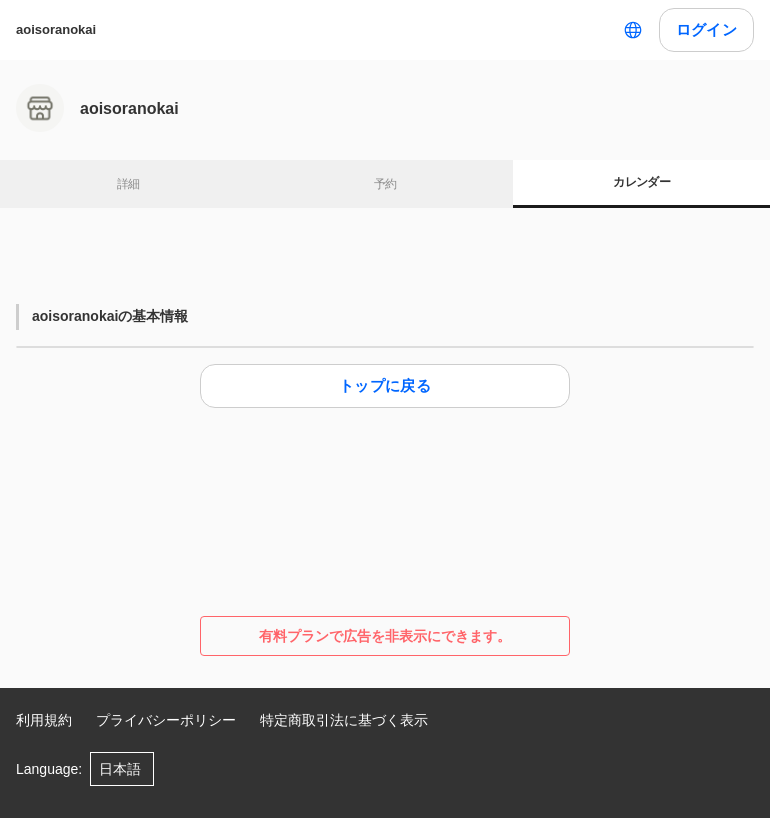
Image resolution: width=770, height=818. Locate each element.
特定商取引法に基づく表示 (344, 720)
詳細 (128, 184)
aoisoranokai (56, 29)
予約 (385, 184)
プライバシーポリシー (166, 720)
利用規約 (44, 720)
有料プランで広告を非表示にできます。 (385, 636)
